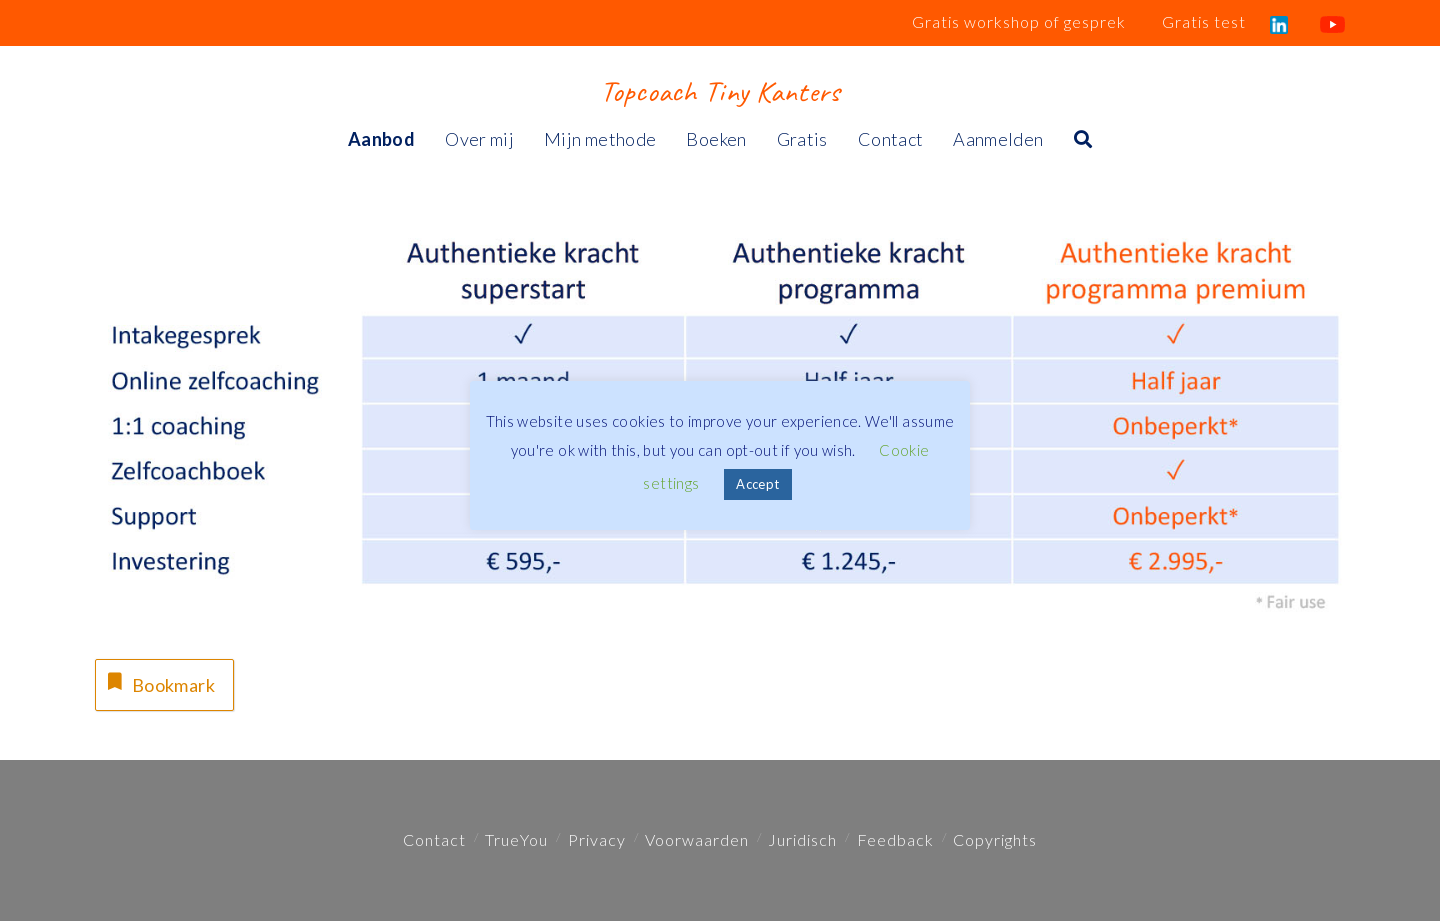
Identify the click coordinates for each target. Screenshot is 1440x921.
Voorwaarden (697, 839)
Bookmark (159, 682)
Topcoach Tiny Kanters (719, 91)
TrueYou (516, 839)
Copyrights (995, 839)
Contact (434, 839)
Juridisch (802, 839)
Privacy (597, 839)
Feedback (895, 839)
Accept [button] (757, 484)
